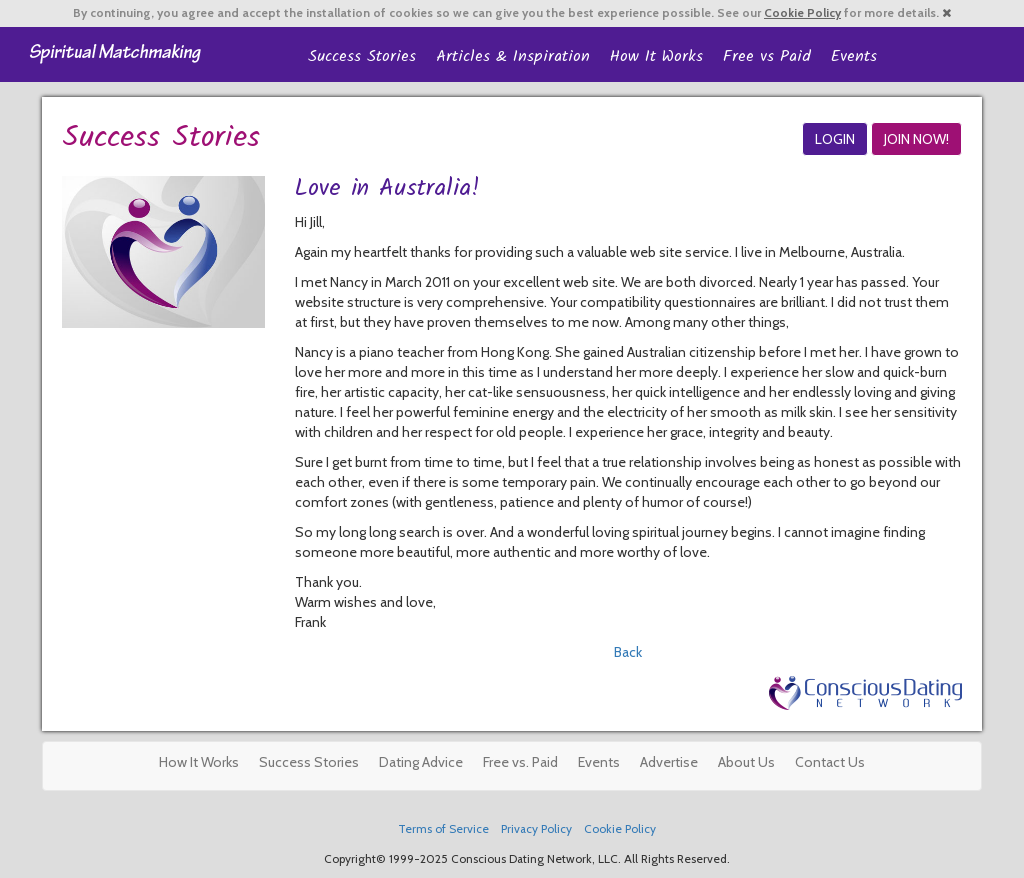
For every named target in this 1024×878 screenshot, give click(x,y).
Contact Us (830, 762)
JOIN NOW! (916, 139)
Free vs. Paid (520, 762)
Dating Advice (421, 762)
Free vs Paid (767, 56)
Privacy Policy (536, 829)
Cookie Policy (802, 13)
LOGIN (835, 139)
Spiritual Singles (114, 52)
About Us (746, 762)
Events (854, 56)
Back (628, 652)
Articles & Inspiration (513, 56)
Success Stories (362, 56)
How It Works (656, 56)
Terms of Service (443, 829)
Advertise (669, 762)
